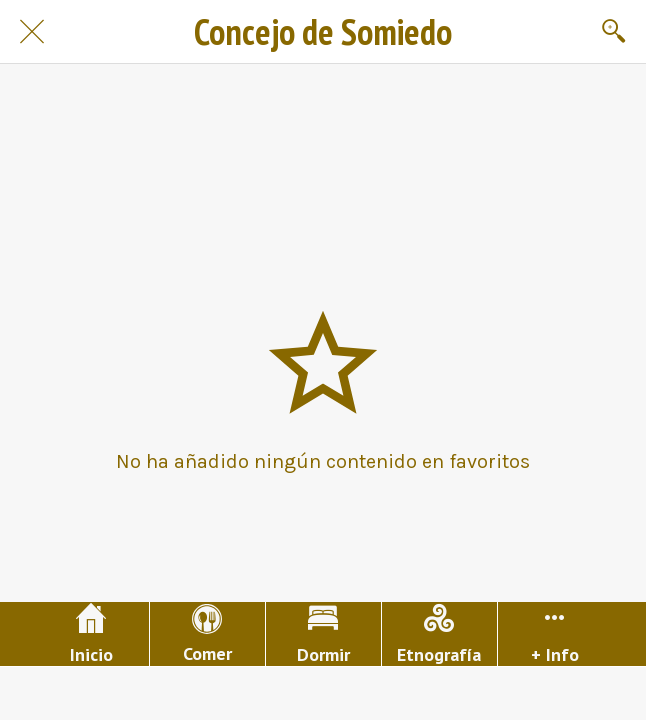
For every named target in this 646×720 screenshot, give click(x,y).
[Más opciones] (555, 634)
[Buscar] (614, 32)
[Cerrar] (32, 32)
